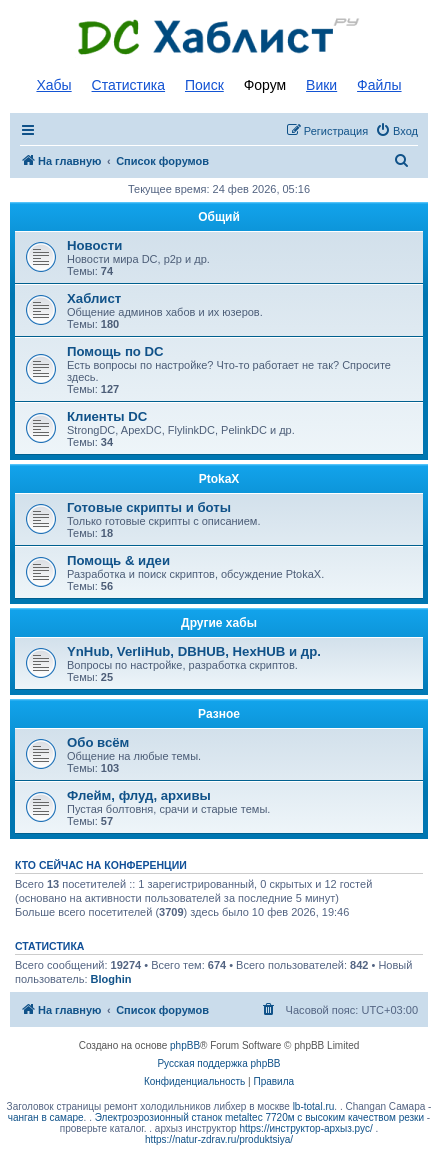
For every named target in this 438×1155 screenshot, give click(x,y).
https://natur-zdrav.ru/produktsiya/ (219, 1139)
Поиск (204, 85)
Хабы (53, 85)
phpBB (185, 1045)
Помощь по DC (115, 351)
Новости (94, 245)
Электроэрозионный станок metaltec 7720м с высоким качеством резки (259, 1117)
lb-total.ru (314, 1106)
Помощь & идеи (118, 560)
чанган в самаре (46, 1117)
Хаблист (94, 298)
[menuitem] (396, 131)
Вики (321, 85)
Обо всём (98, 742)
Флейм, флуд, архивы (139, 795)
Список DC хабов (219, 37)
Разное (219, 714)
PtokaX (219, 479)
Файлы (379, 85)
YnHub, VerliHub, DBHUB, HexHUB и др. (194, 651)
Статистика (129, 85)
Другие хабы (219, 623)
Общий (219, 217)
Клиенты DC (107, 416)
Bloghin (111, 979)
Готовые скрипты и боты (149, 507)
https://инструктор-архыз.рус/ (305, 1128)
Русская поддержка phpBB (218, 1063)
